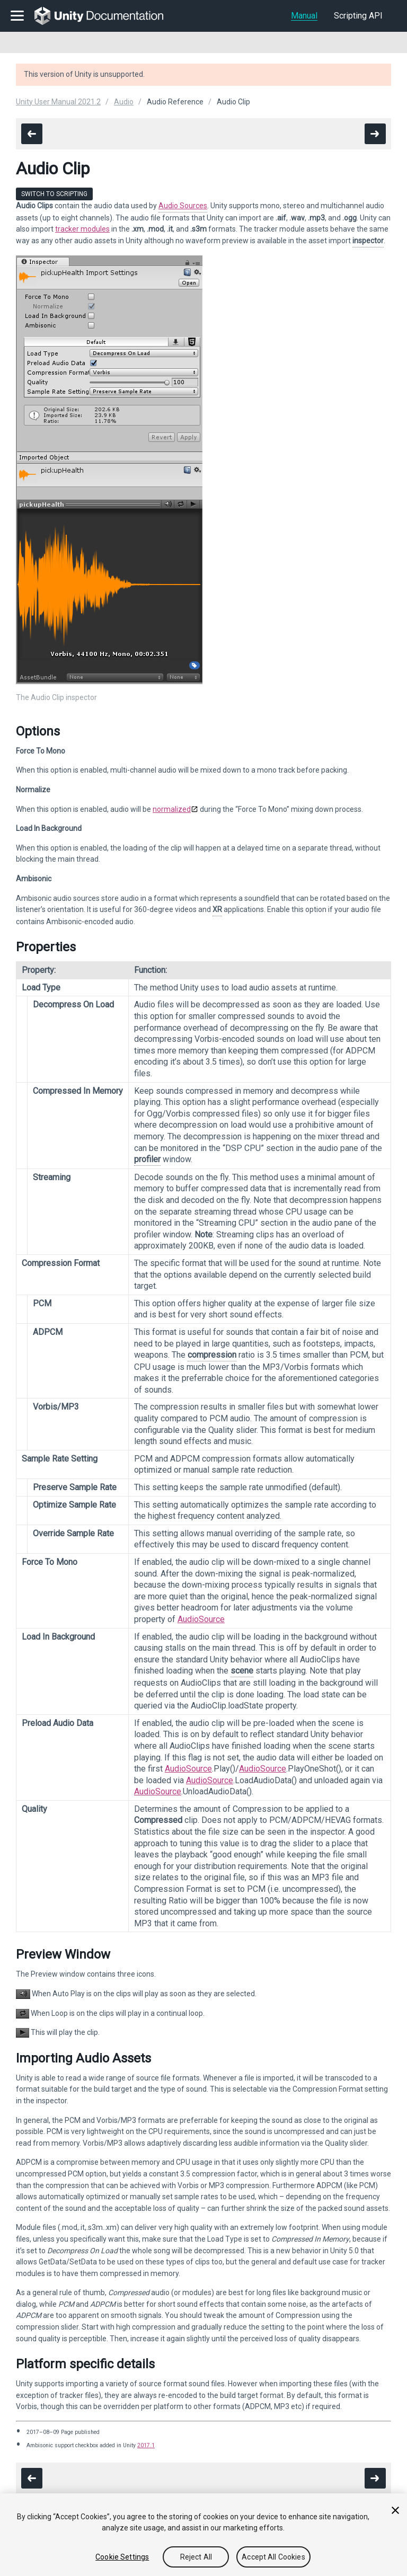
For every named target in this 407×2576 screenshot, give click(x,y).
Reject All (196, 2557)
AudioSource (201, 1619)
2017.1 (146, 2445)
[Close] (395, 2510)
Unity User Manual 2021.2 (58, 102)
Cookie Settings (122, 2557)
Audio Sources (182, 205)
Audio (124, 102)
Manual (304, 16)
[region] (203, 2534)
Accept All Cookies (273, 2557)
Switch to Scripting (54, 194)
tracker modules (82, 229)
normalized (172, 809)
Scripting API (358, 16)
